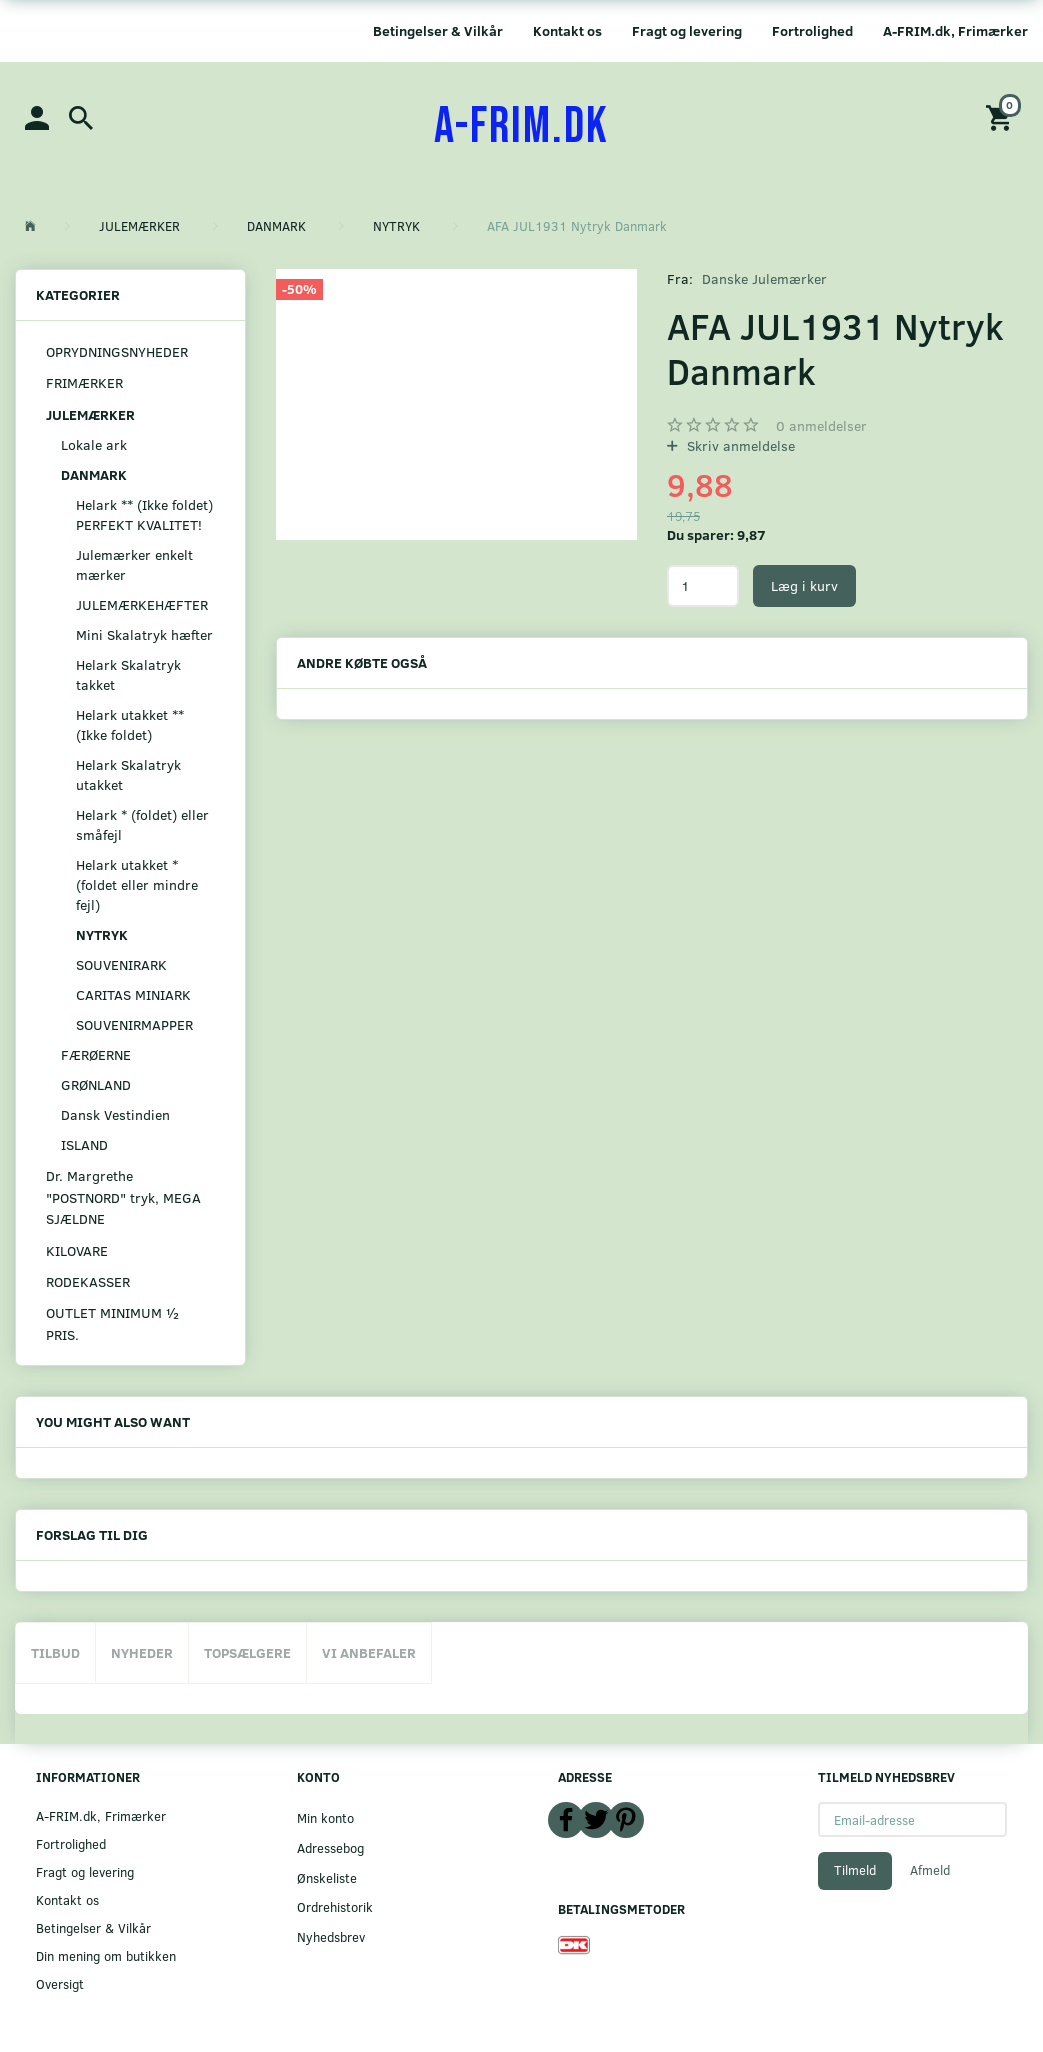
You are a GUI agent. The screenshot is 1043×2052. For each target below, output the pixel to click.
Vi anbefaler (369, 1652)
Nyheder (142, 1652)
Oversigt (60, 1983)
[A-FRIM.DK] (521, 127)
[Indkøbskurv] (1002, 116)
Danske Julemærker (764, 278)
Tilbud (55, 1652)
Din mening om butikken (106, 1955)
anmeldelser (821, 425)
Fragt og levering (687, 30)
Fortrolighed (812, 30)
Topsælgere (247, 1652)
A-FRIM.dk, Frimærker (955, 30)
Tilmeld (855, 1870)
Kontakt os (567, 30)
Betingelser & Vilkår (438, 30)
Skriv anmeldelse (739, 445)
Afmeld (930, 1870)
